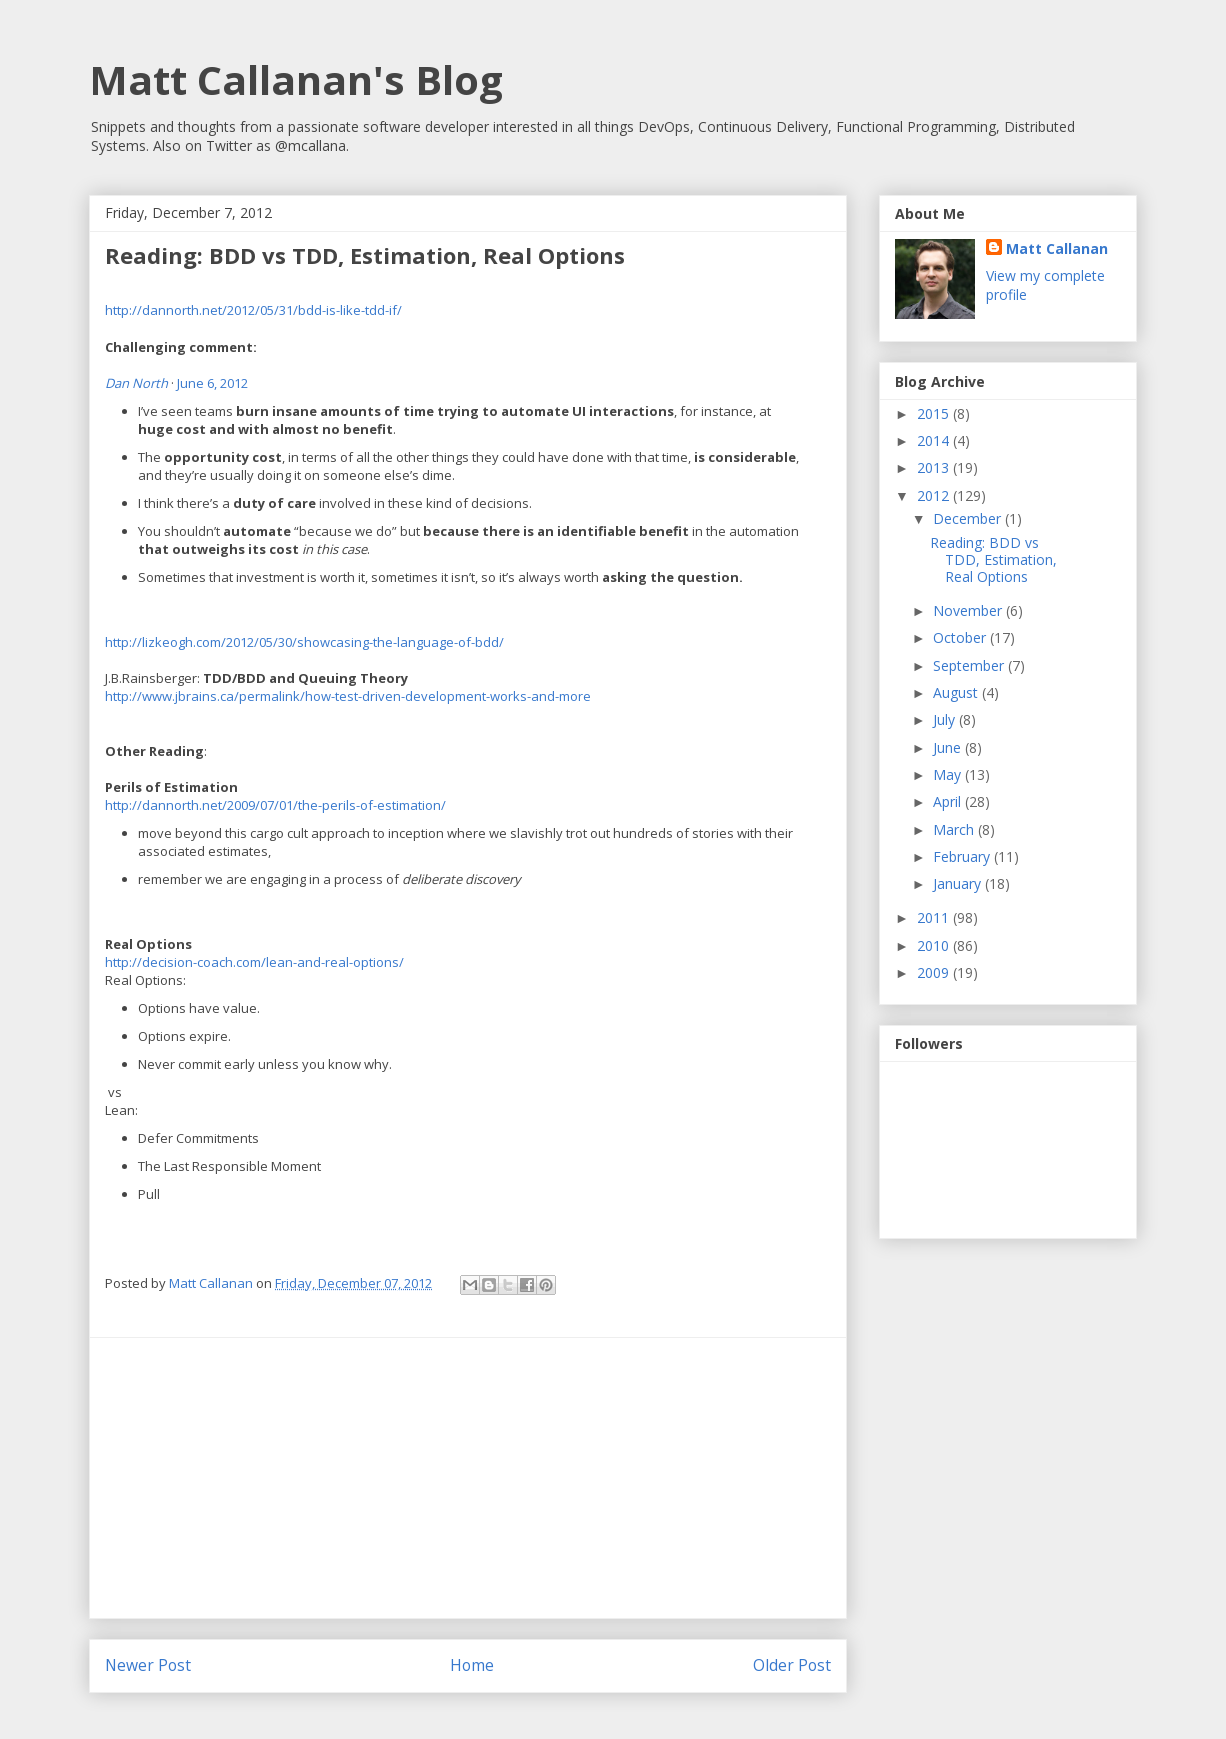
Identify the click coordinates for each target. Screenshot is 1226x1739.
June (949, 747)
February (963, 856)
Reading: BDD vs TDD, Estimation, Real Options (993, 559)
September (970, 665)
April (949, 801)
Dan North (136, 383)
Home (472, 1665)
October (961, 637)
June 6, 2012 (212, 383)
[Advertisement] (468, 1478)
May (949, 774)
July (946, 719)
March (955, 829)
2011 (935, 917)
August (957, 692)
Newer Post (148, 1665)
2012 (935, 495)
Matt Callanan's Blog (296, 79)
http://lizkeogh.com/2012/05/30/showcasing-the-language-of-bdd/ (304, 642)
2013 (935, 467)
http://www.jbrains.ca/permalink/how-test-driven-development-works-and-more (348, 696)
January (959, 883)
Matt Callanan (1057, 248)
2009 (935, 972)
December (969, 518)
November (969, 610)
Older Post (792, 1665)
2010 (935, 945)
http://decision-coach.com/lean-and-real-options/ (254, 962)
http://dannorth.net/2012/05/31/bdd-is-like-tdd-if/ (253, 310)
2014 (935, 440)
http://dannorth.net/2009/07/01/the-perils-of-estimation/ (275, 805)
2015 (935, 413)
